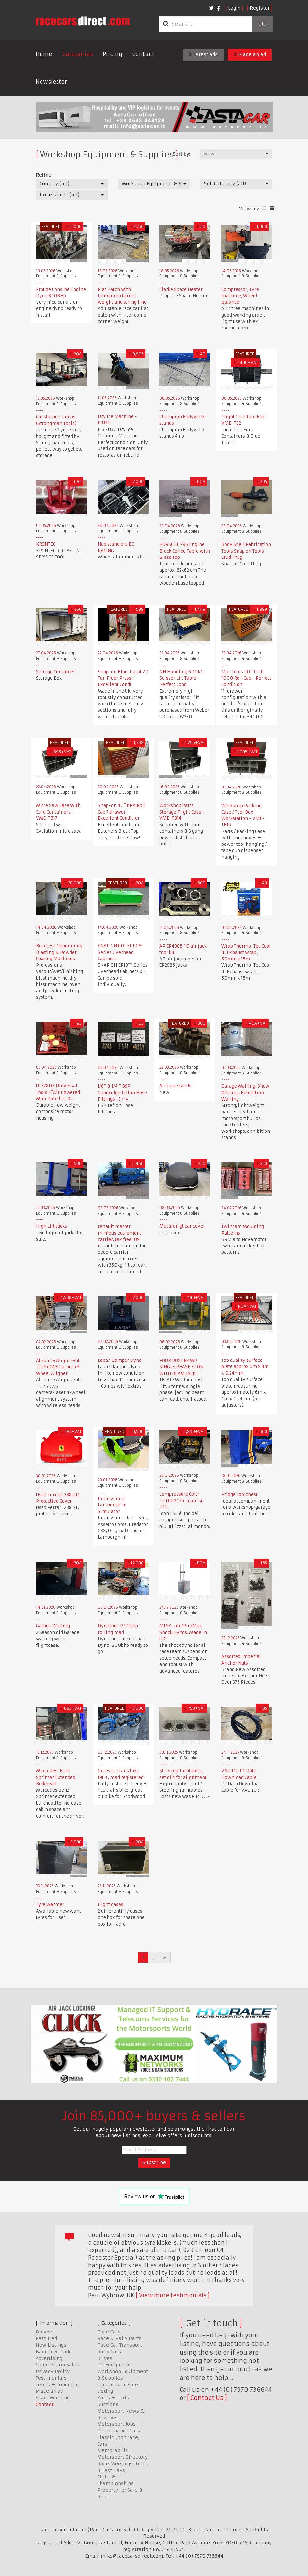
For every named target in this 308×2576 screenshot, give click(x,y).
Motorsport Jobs (116, 2424)
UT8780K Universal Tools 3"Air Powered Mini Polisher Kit (58, 1092)
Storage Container (55, 671)
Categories (77, 54)
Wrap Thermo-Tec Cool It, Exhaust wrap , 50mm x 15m (246, 952)
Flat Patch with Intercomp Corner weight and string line (122, 296)
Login (234, 8)
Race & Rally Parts (119, 2338)
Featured (46, 2338)
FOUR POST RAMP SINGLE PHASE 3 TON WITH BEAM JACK (181, 1367)
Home (44, 54)
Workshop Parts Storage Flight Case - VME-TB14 (182, 812)
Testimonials (51, 2378)
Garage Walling (53, 1626)
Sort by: (181, 154)
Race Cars (109, 2332)
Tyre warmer (50, 1904)
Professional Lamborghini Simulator (112, 1505)
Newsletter (51, 81)
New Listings (51, 2345)
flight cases (110, 1904)
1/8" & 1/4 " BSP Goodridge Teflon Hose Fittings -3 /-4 (122, 1092)
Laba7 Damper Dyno (120, 1360)
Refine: (44, 175)
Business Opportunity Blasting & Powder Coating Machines (59, 952)
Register (260, 8)
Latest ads (203, 54)
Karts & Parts (113, 2398)
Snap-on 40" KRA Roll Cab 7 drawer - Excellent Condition (122, 812)
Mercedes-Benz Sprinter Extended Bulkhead (55, 1777)
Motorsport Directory (122, 2457)
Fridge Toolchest (239, 1494)
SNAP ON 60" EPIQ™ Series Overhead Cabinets (120, 952)
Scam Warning (53, 2398)
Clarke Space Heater (181, 289)
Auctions (107, 2404)
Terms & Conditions (58, 2385)
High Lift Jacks (51, 1226)
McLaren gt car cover (182, 1226)
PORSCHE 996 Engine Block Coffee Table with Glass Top (184, 551)
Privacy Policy (53, 2371)
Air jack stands (175, 1086)
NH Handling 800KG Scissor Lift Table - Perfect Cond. (181, 678)
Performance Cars (118, 2431)
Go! (262, 24)
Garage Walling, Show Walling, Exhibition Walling (245, 1092)
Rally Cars (109, 2352)
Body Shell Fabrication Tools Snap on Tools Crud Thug (246, 551)
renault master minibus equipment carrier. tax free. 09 (119, 1233)
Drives (104, 2358)
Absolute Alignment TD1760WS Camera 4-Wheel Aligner (59, 1367)
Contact (143, 54)
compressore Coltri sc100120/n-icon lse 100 (181, 1500)
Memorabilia (112, 2450)
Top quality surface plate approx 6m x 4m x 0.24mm (245, 1367)
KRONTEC (45, 544)
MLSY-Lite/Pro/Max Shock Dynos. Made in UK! (183, 1632)
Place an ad (250, 54)
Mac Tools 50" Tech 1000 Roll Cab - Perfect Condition (246, 678)
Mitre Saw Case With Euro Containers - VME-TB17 (58, 812)
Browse (45, 2332)
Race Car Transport (119, 2345)
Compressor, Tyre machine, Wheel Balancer (240, 296)
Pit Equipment (114, 2365)
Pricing (112, 54)
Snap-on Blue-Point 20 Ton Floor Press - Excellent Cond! (123, 678)
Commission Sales (57, 2365)
